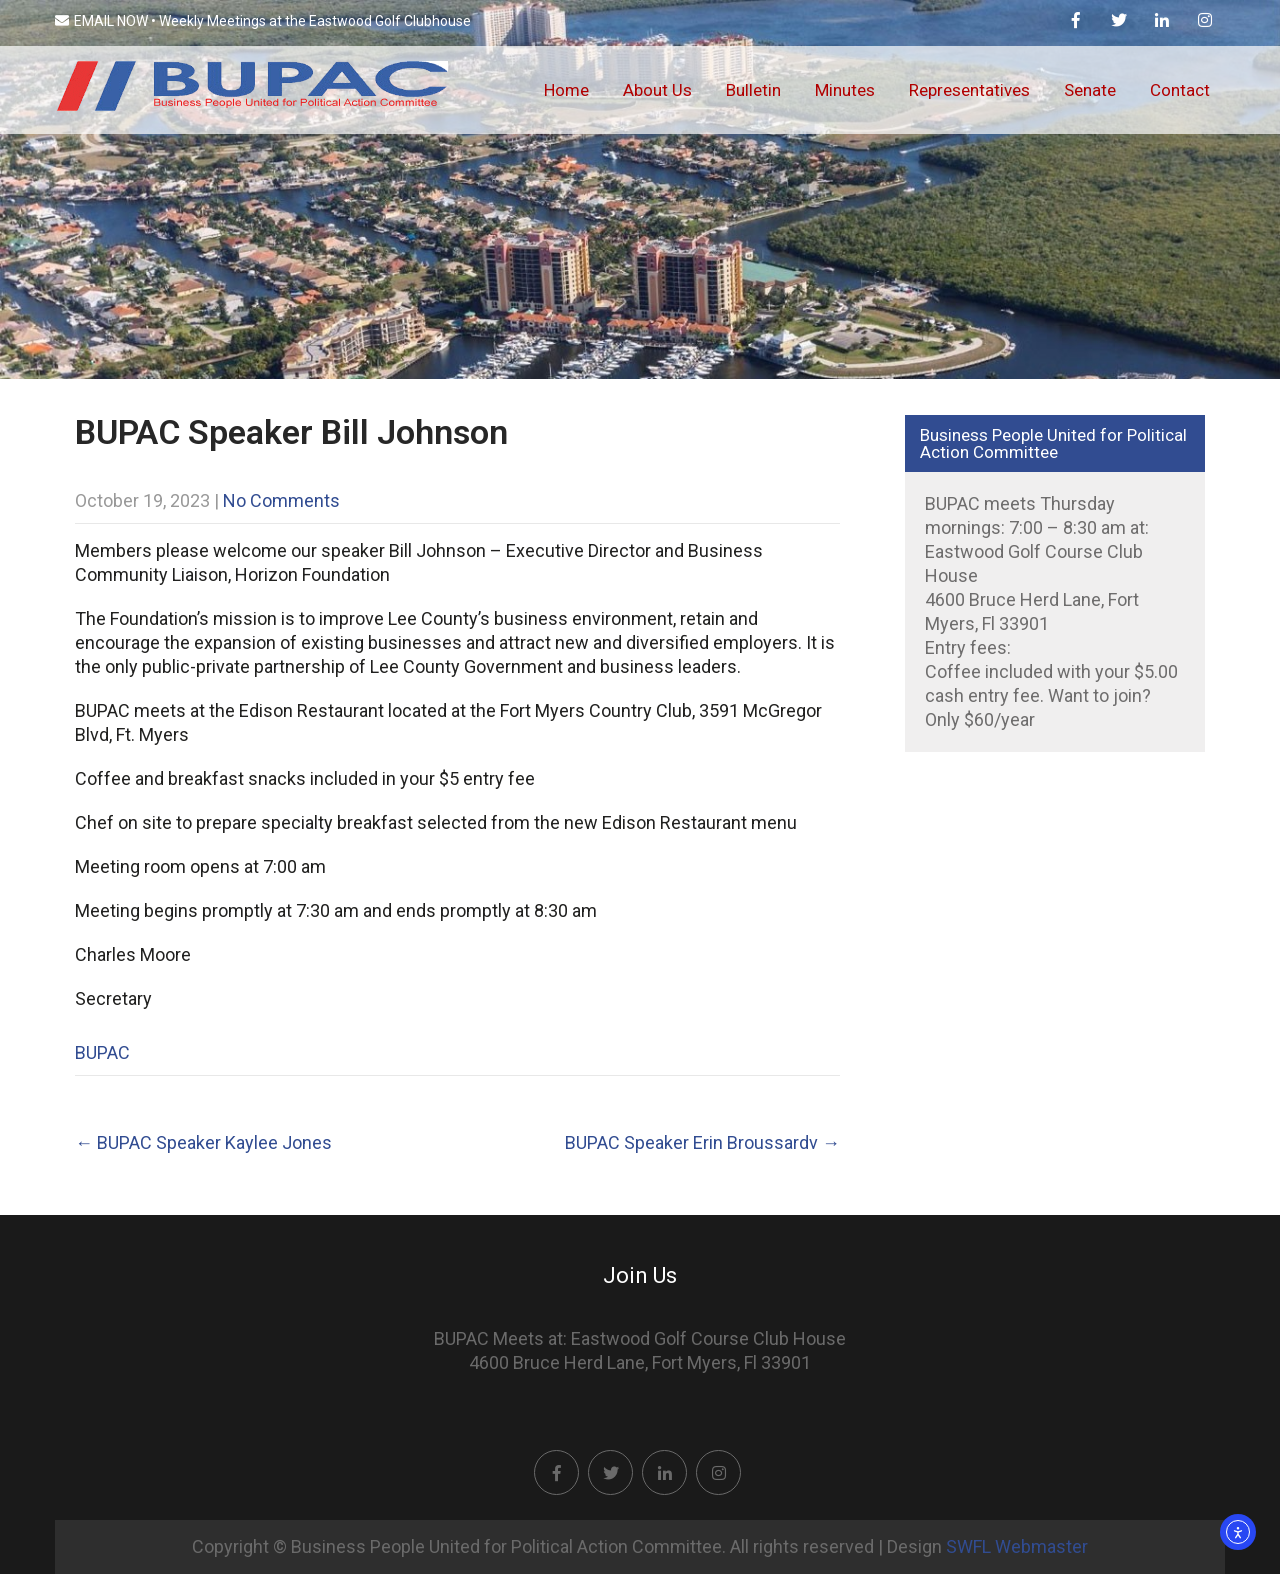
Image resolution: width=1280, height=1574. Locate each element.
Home (566, 90)
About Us (657, 90)
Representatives (969, 90)
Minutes (845, 90)
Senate (1090, 90)
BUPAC (102, 1052)
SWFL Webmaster (1017, 1546)
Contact (1180, 90)
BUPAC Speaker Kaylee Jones (203, 1142)
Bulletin (753, 90)
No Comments (281, 500)
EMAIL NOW (101, 21)
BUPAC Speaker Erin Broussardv (702, 1142)
